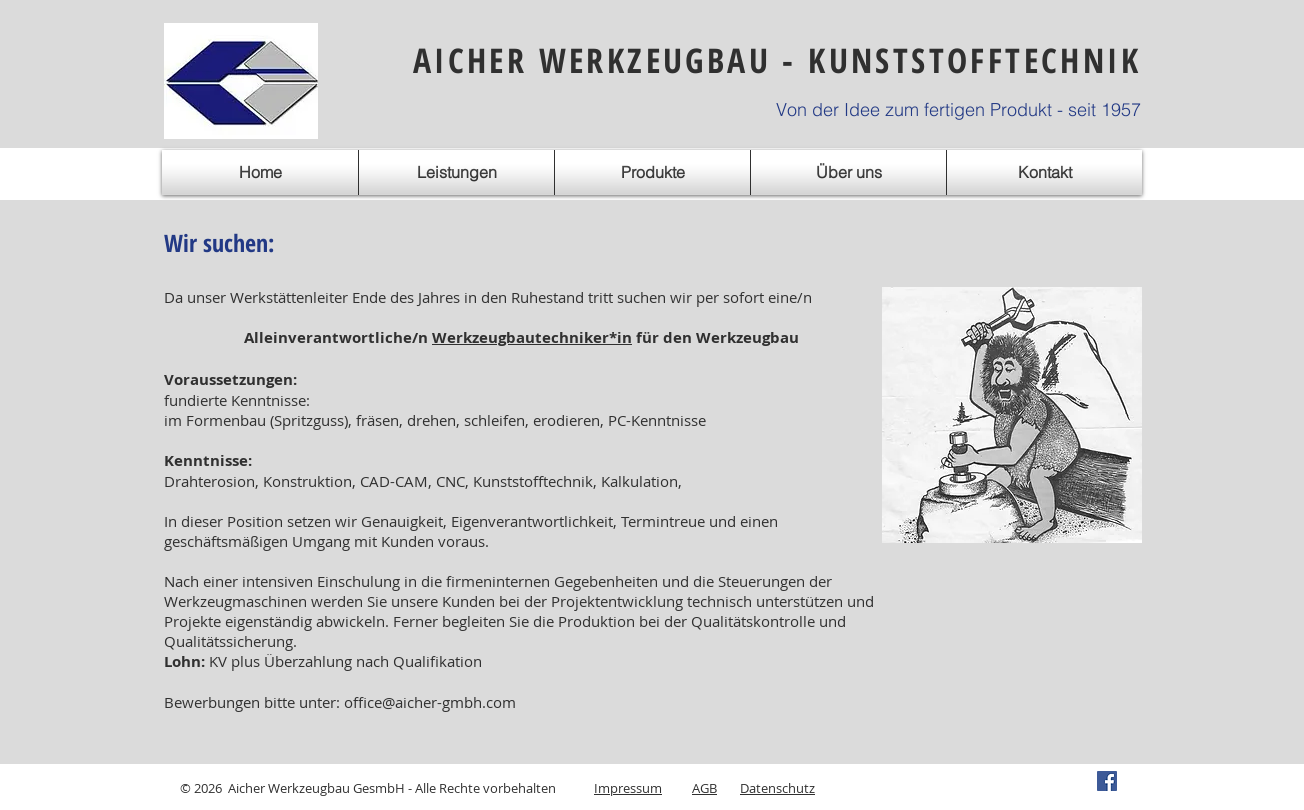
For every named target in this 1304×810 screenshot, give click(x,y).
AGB (704, 788)
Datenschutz (777, 788)
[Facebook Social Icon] (1107, 781)
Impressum (628, 788)
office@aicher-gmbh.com (430, 702)
